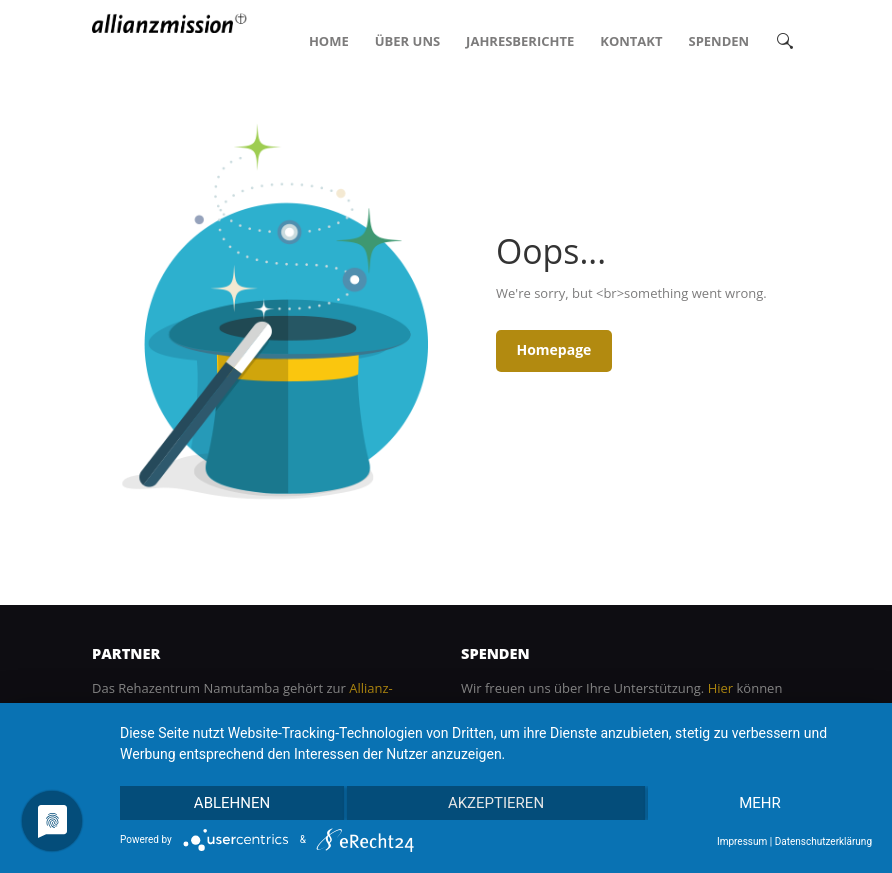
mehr (760, 803)
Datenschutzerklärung (823, 841)
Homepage (553, 349)
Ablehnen (232, 803)
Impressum (742, 841)
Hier (720, 688)
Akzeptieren (496, 803)
